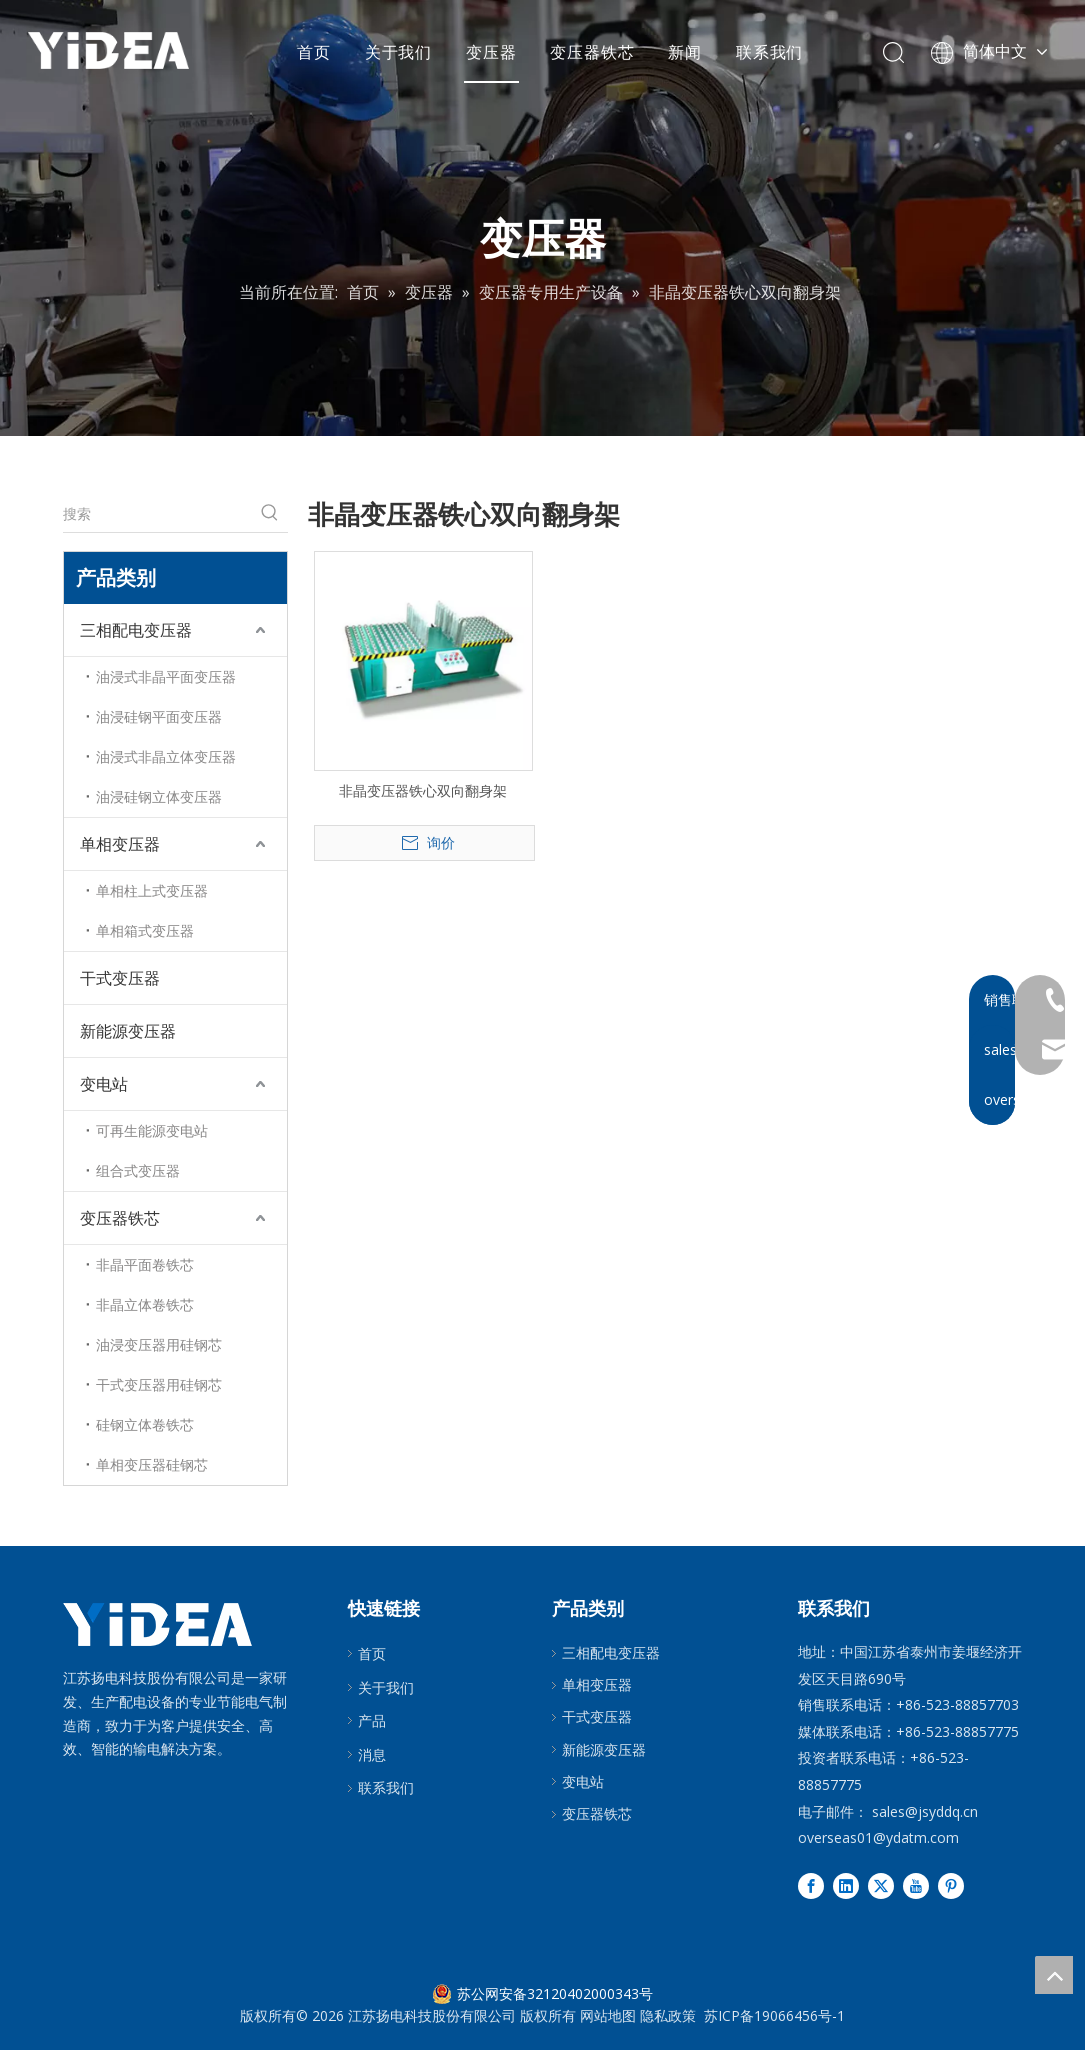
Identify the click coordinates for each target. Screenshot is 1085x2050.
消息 (372, 1754)
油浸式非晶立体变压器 (166, 756)
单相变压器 (120, 844)
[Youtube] (916, 1886)
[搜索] (157, 514)
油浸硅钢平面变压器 (159, 716)
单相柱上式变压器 (152, 890)
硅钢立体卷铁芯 (145, 1424)
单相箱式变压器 (145, 930)
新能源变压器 (128, 1031)
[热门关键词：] (270, 514)
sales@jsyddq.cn (925, 1811)
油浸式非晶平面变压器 (166, 676)
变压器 (493, 55)
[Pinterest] (951, 1886)
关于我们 (400, 55)
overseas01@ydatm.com (878, 1837)
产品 (372, 1720)
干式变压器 (120, 978)
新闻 (688, 55)
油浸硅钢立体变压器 (159, 796)
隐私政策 (668, 2015)
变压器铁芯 (595, 55)
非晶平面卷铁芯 (145, 1264)
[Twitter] (881, 1886)
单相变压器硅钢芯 (152, 1464)
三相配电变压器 (136, 630)
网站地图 (608, 2015)
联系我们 (771, 55)
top (1054, 1975)
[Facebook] (811, 1886)
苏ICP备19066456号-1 (774, 2015)
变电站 (104, 1084)
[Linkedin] (846, 1886)
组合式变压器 (138, 1170)
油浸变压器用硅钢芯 (159, 1344)
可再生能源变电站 (152, 1130)
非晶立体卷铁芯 (145, 1304)
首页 (316, 55)
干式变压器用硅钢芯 (159, 1384)
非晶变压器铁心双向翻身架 (423, 790)
